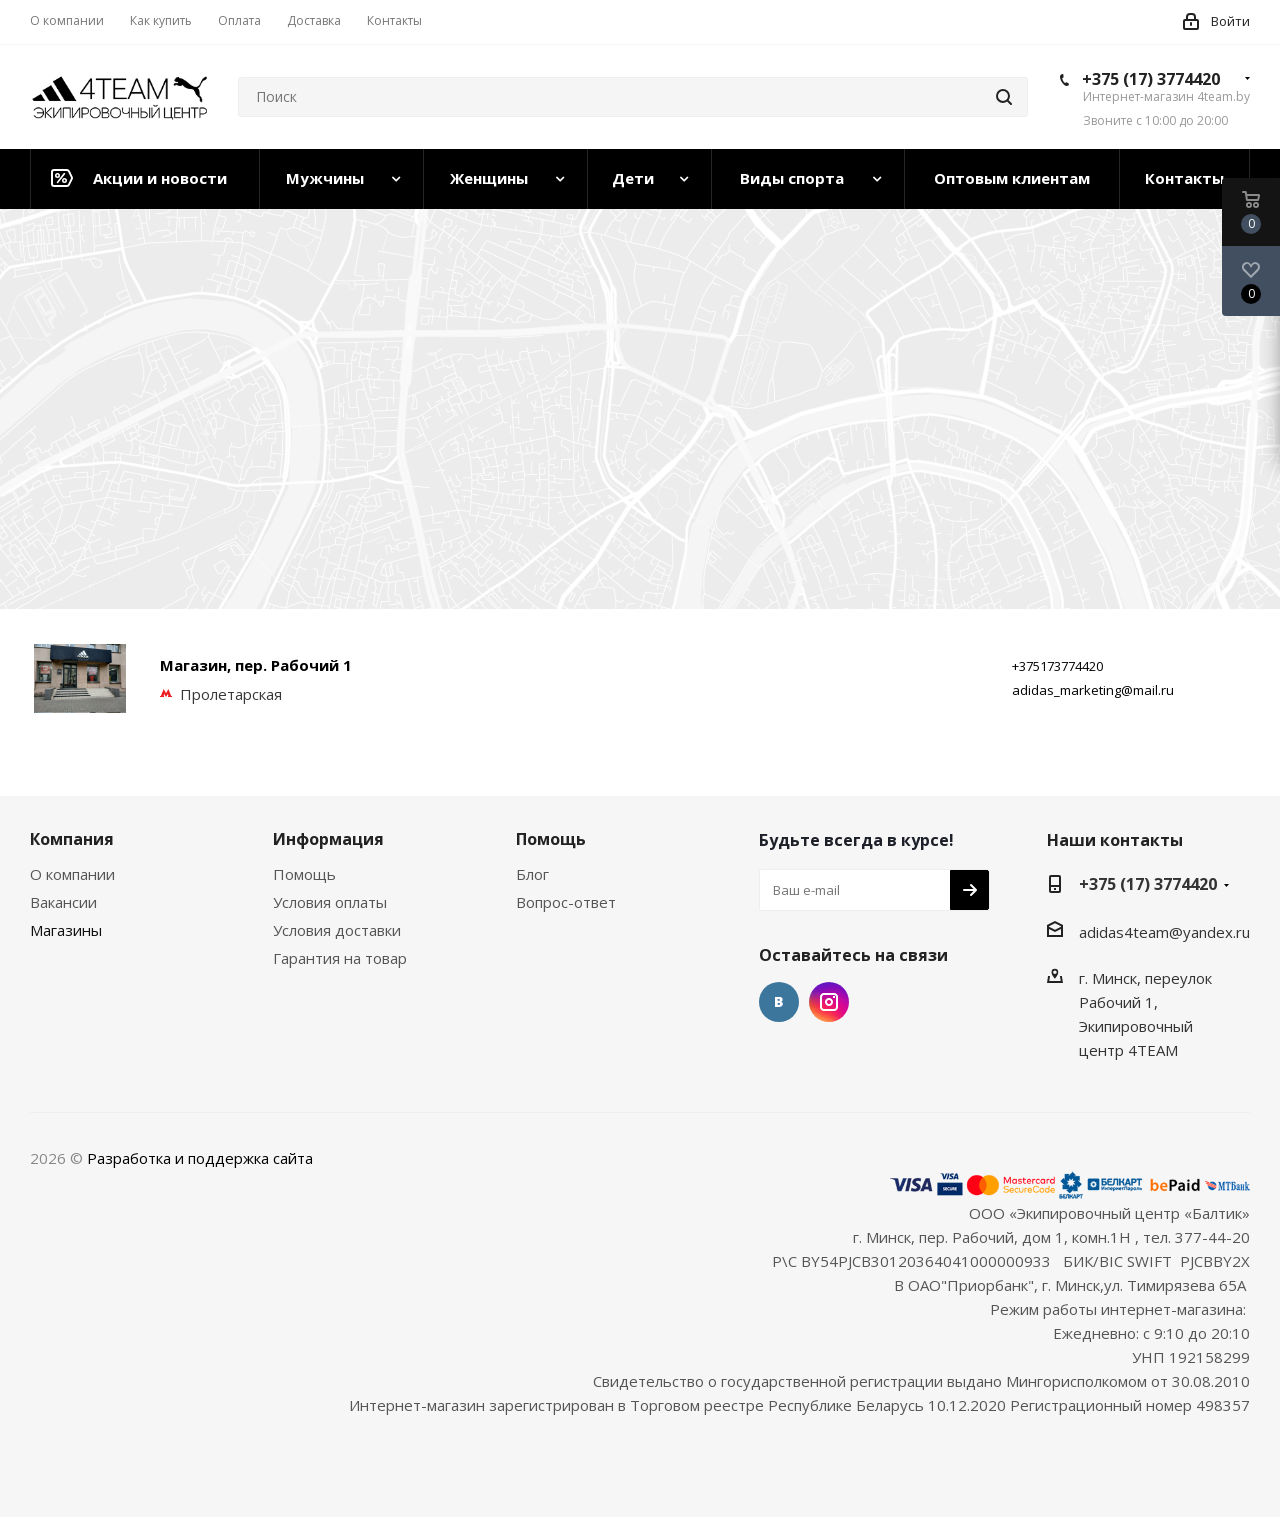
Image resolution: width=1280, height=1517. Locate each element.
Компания (72, 839)
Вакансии (63, 902)
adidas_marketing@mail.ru (1093, 690)
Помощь (304, 874)
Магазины (66, 930)
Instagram (829, 1002)
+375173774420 (1057, 666)
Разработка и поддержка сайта (200, 1158)
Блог (532, 874)
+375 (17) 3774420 (1151, 79)
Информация (328, 839)
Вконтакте (779, 1002)
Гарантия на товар (340, 958)
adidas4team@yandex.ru (1164, 932)
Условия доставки (337, 930)
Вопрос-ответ (566, 902)
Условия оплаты (330, 902)
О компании (72, 874)
